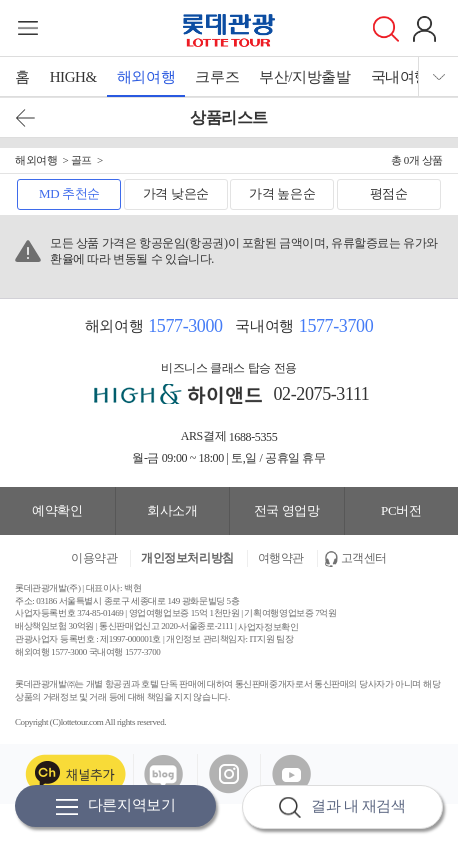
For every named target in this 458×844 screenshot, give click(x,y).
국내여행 (400, 77)
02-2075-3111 (322, 394)
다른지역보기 (116, 806)
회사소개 (172, 510)
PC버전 (401, 510)
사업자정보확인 (268, 626)
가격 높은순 (282, 193)
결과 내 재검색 (342, 807)
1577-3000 (185, 326)
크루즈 (217, 77)
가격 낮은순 (176, 193)
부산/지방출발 (304, 77)
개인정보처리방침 (187, 558)
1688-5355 (253, 436)
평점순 (389, 193)
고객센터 (364, 558)
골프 (81, 160)
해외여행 (146, 77)
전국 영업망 (287, 510)
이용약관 (94, 558)
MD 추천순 (69, 193)
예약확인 (57, 510)
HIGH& (73, 77)
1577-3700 (336, 326)
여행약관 (281, 558)
